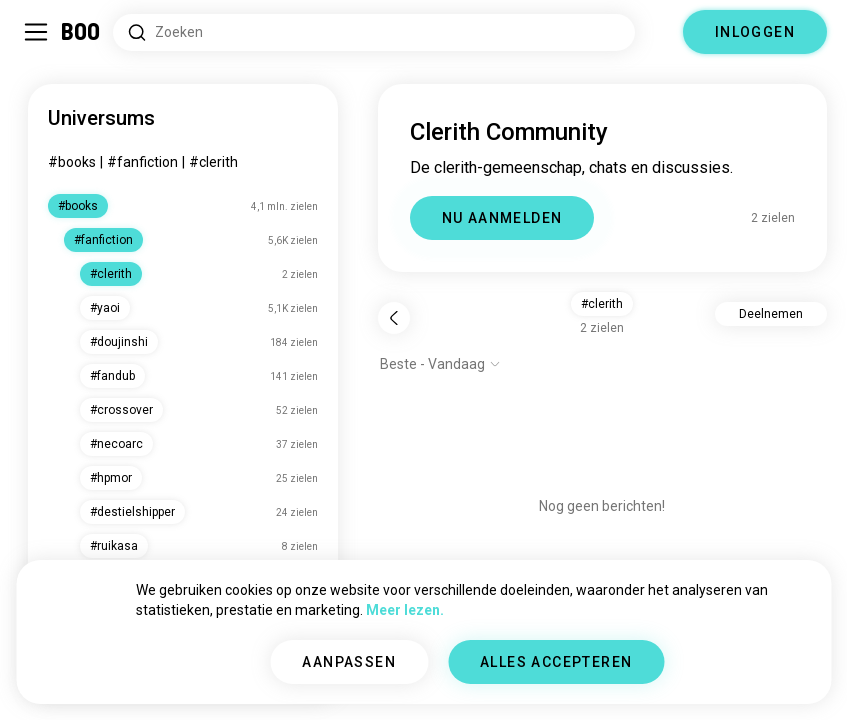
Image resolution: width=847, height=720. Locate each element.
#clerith (213, 162)
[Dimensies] (659, 32)
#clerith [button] (602, 304)
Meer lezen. (405, 610)
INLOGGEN (755, 32)
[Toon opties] (440, 364)
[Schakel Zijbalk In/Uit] (36, 32)
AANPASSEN (349, 662)
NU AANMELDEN (502, 218)
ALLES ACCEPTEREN (556, 662)
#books (72, 162)
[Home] (81, 32)
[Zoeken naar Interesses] (374, 32)
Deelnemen (771, 314)
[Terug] (394, 318)
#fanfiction (142, 162)
